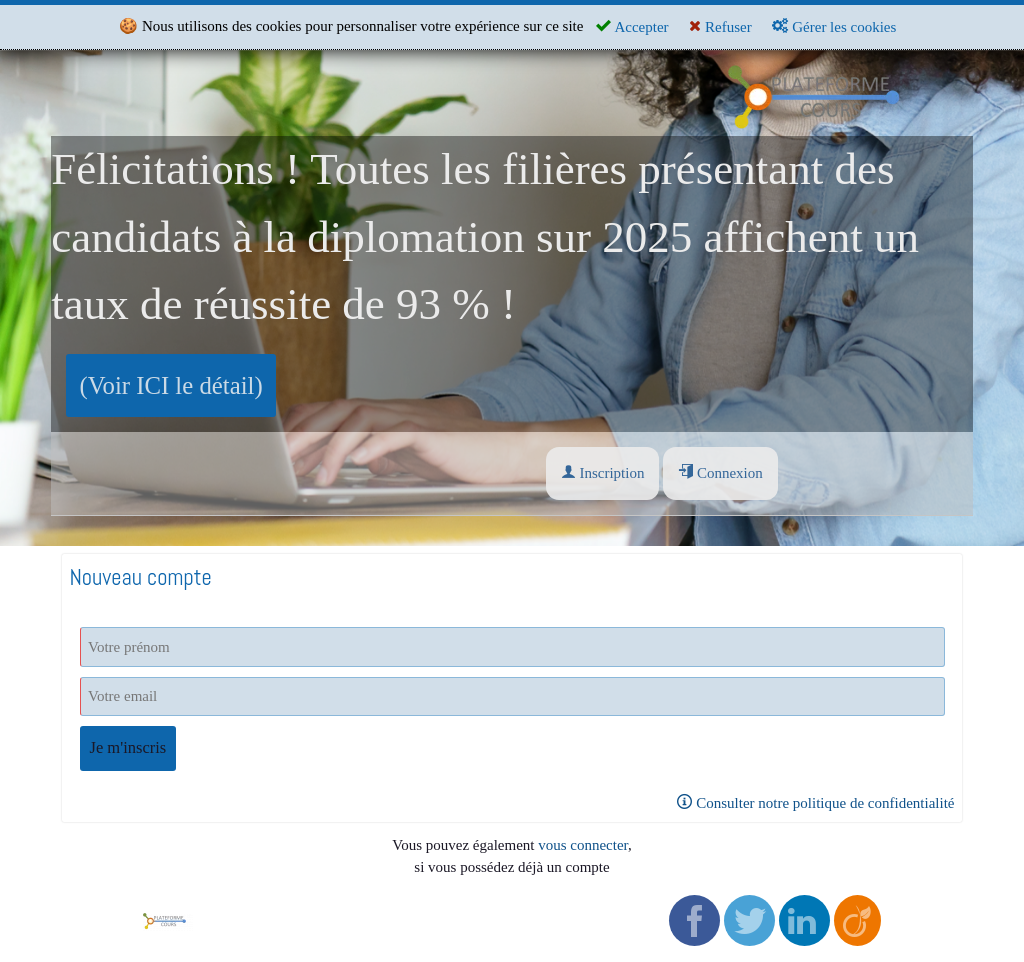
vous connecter (583, 845)
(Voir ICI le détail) (171, 385)
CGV (403, 891)
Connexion (720, 472)
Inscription (603, 472)
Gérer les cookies (834, 26)
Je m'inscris (128, 747)
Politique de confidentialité (468, 913)
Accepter (632, 26)
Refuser (720, 26)
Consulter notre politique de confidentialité (815, 803)
